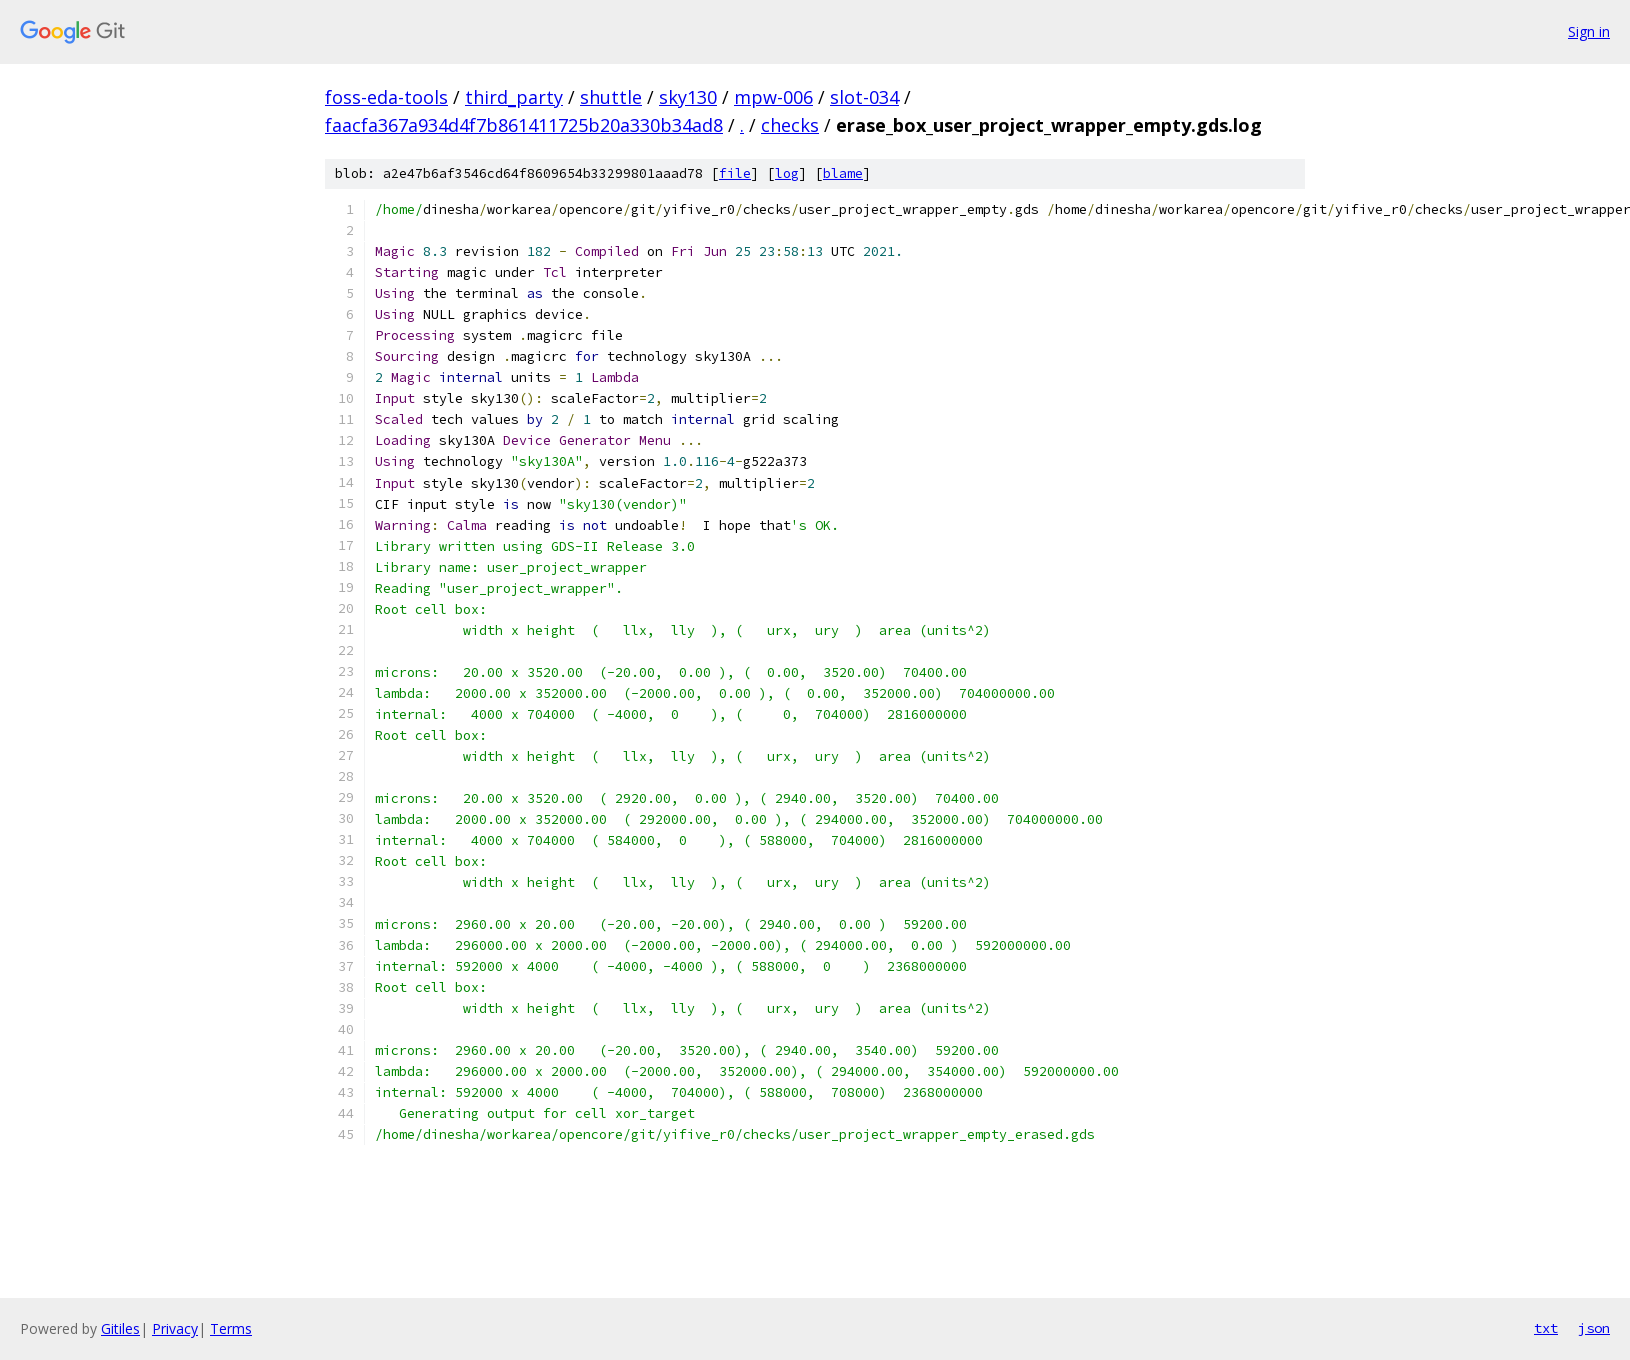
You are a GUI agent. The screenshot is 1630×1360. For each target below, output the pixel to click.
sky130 (688, 97)
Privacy (175, 1328)
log (787, 173)
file (735, 173)
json (1594, 1328)
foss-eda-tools (386, 97)
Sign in (1589, 31)
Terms (231, 1328)
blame (843, 173)
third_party (514, 97)
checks (790, 125)
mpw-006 (773, 97)
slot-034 (864, 97)
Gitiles (120, 1328)
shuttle (611, 97)
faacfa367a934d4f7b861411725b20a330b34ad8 (524, 125)
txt (1546, 1328)
